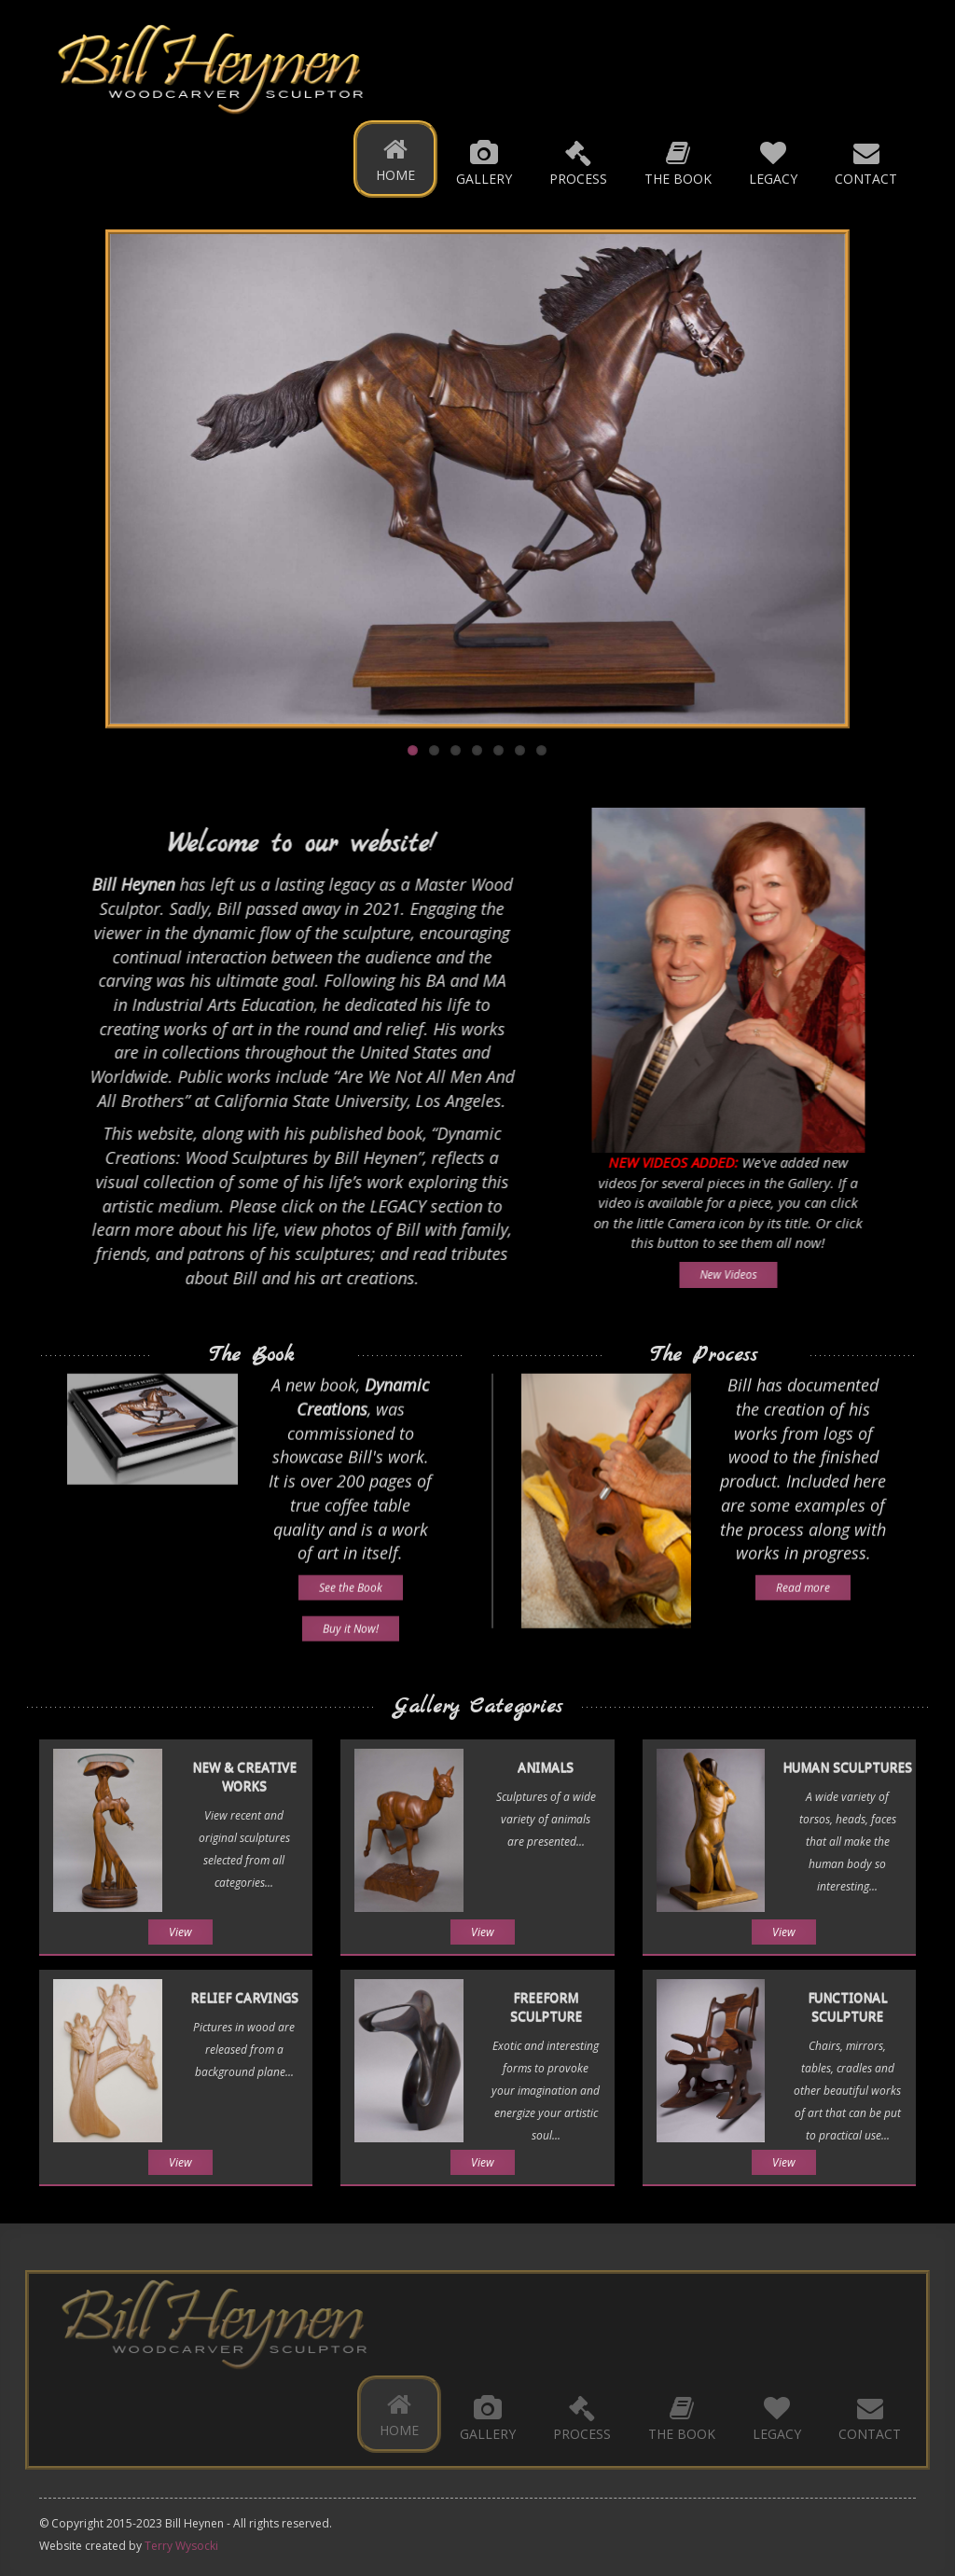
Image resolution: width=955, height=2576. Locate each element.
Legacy (773, 162)
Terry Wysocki (181, 2546)
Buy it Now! (351, 1620)
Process (578, 162)
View (180, 1932)
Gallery (484, 162)
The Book (678, 162)
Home (395, 158)
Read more (803, 1579)
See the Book (350, 1579)
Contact (866, 162)
